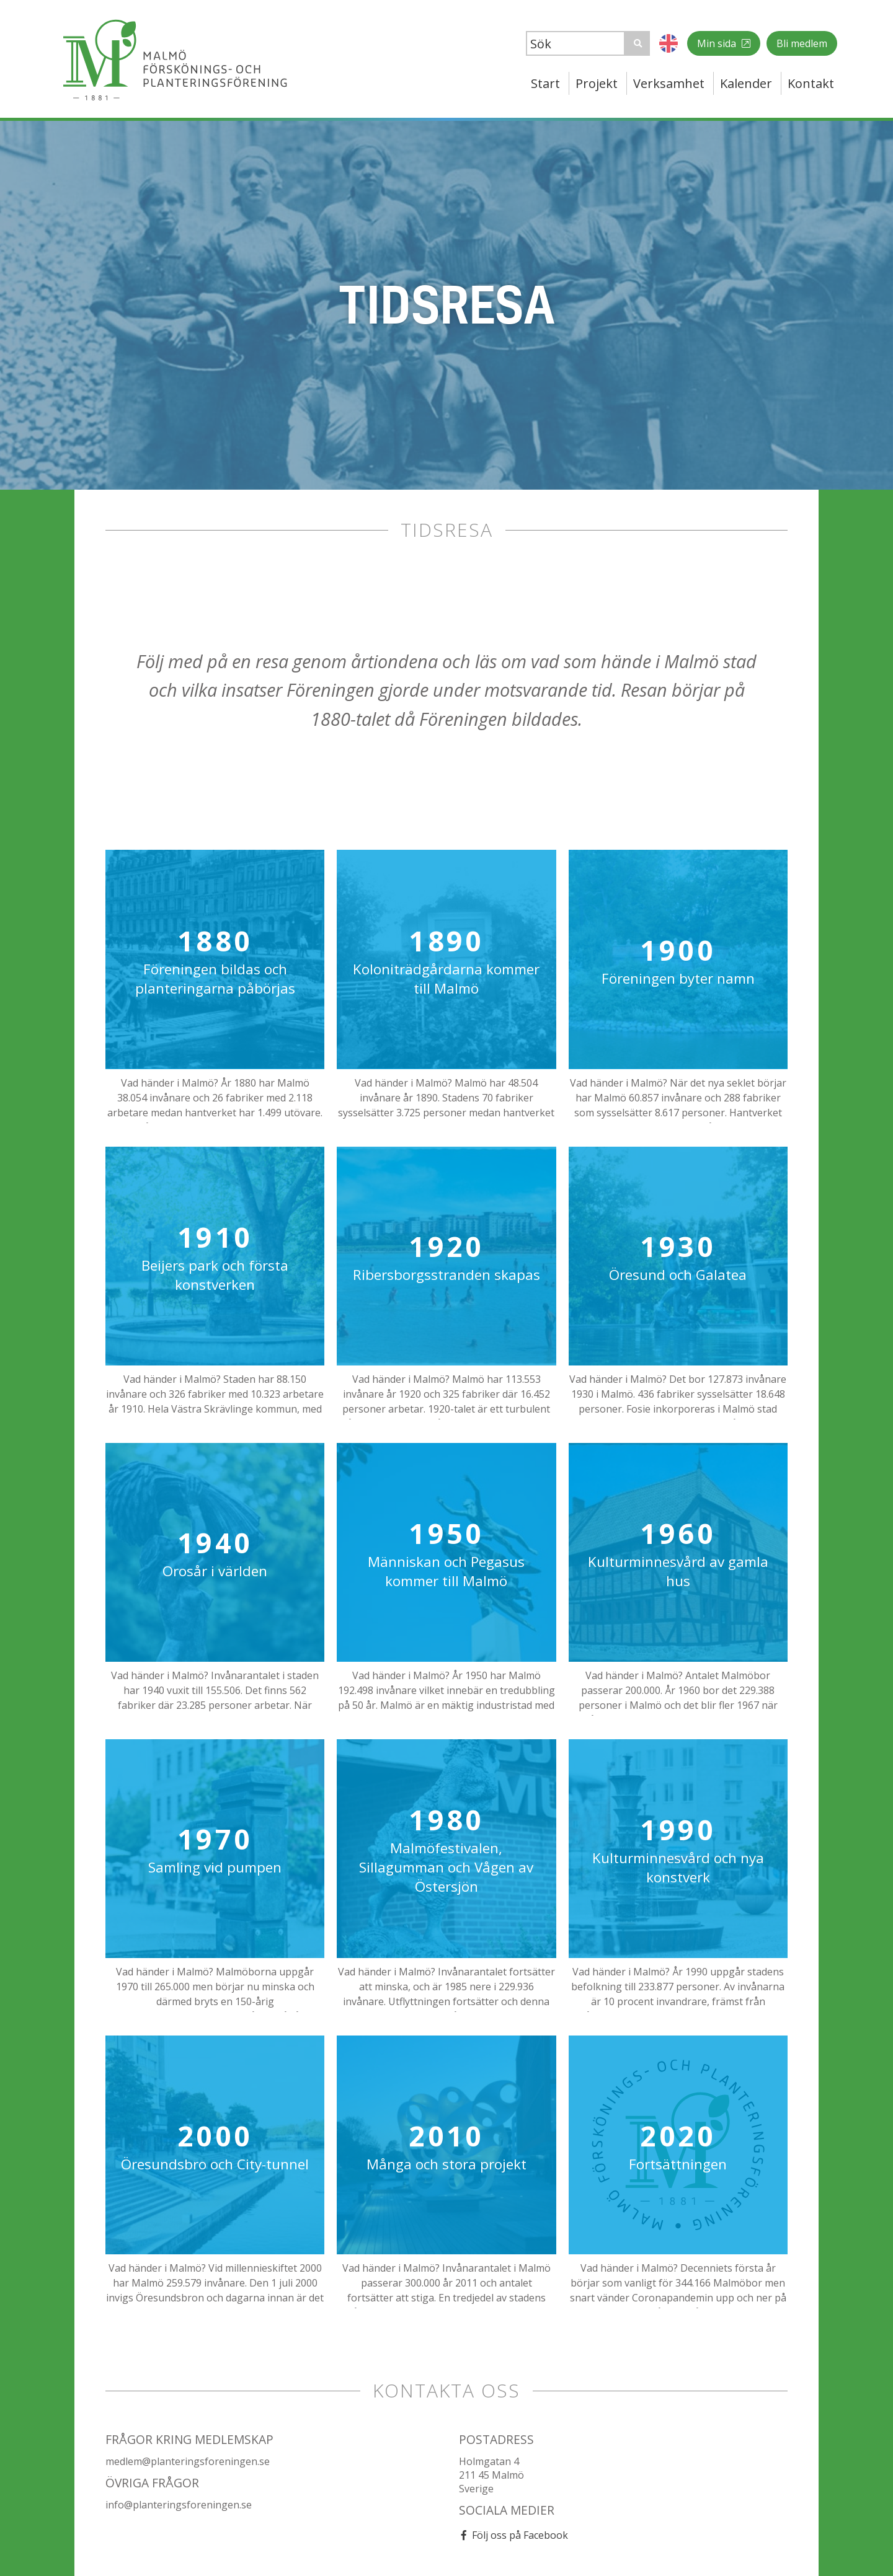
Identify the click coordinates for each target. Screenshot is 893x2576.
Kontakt (811, 83)
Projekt (596, 83)
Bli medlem (801, 43)
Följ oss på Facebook (520, 2535)
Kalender (746, 83)
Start (545, 83)
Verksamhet (668, 83)
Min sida (718, 43)
